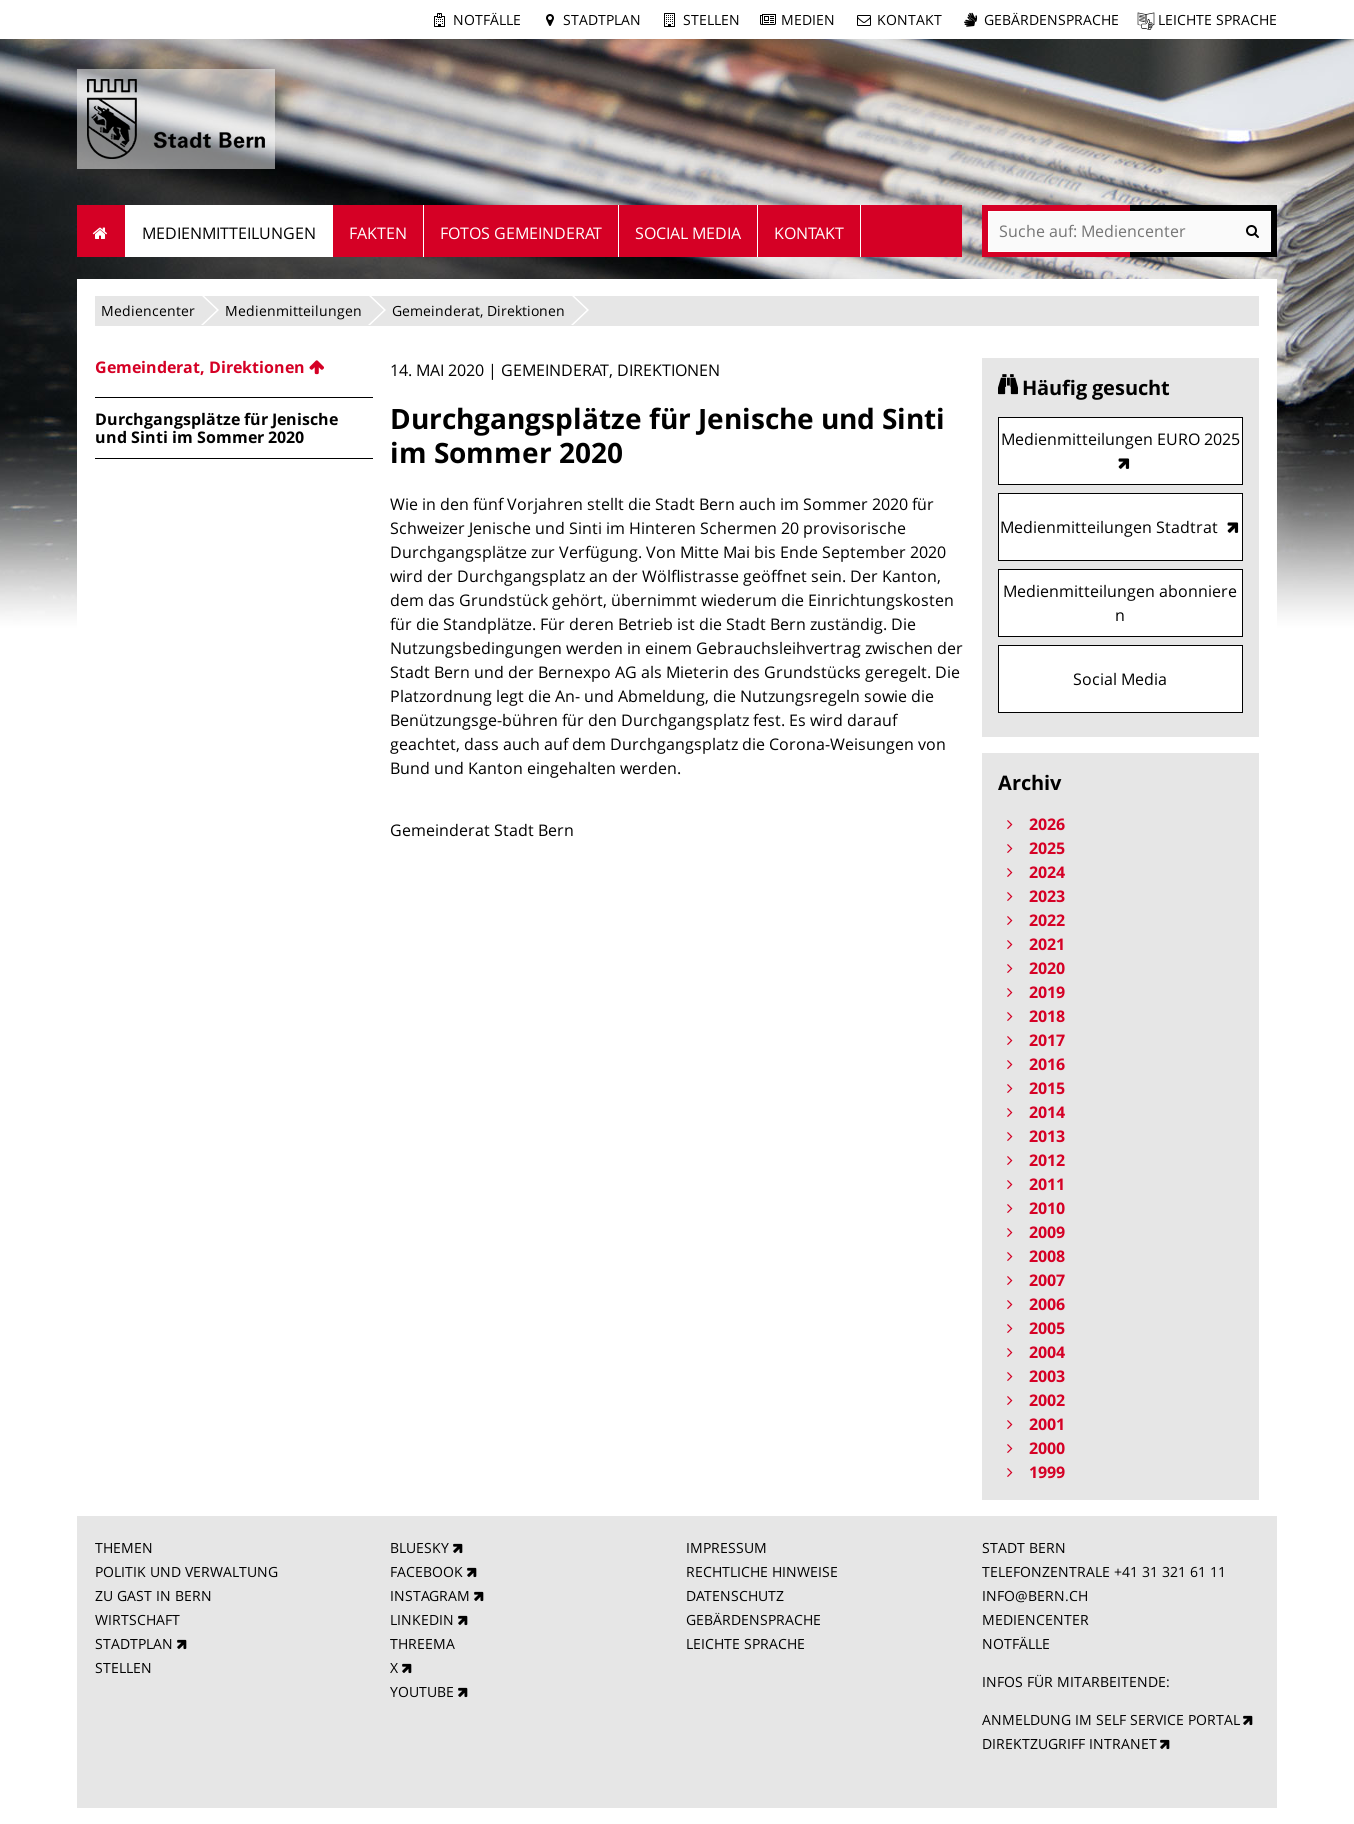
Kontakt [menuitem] (809, 233)
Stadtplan (602, 19)
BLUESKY (419, 1547)
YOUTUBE (422, 1691)
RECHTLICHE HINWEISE (762, 1571)
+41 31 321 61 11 (1170, 1571)
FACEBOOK (426, 1571)
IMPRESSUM (726, 1547)
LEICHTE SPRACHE (745, 1643)
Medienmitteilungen (293, 310)
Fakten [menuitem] (378, 233)
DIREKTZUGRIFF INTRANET (1069, 1743)
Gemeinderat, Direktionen (478, 310)
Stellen (711, 19)
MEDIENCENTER (1035, 1619)
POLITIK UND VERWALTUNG (186, 1571)
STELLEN (123, 1667)
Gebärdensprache (1051, 19)
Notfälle (487, 19)
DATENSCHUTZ (735, 1595)
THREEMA (422, 1643)
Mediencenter (148, 310)
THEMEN (124, 1547)
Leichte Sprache (1217, 19)
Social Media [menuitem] (688, 233)
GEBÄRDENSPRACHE (753, 1619)
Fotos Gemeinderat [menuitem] (521, 233)
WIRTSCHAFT (137, 1619)
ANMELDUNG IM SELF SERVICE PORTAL (1111, 1719)
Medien (808, 19)
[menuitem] (234, 367)
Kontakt (909, 19)
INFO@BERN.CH (1035, 1595)
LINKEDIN (422, 1619)
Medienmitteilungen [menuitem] (229, 233)
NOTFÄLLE (1016, 1643)
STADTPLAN (134, 1643)
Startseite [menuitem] (101, 231)
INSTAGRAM (430, 1595)
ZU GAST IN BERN (153, 1595)
